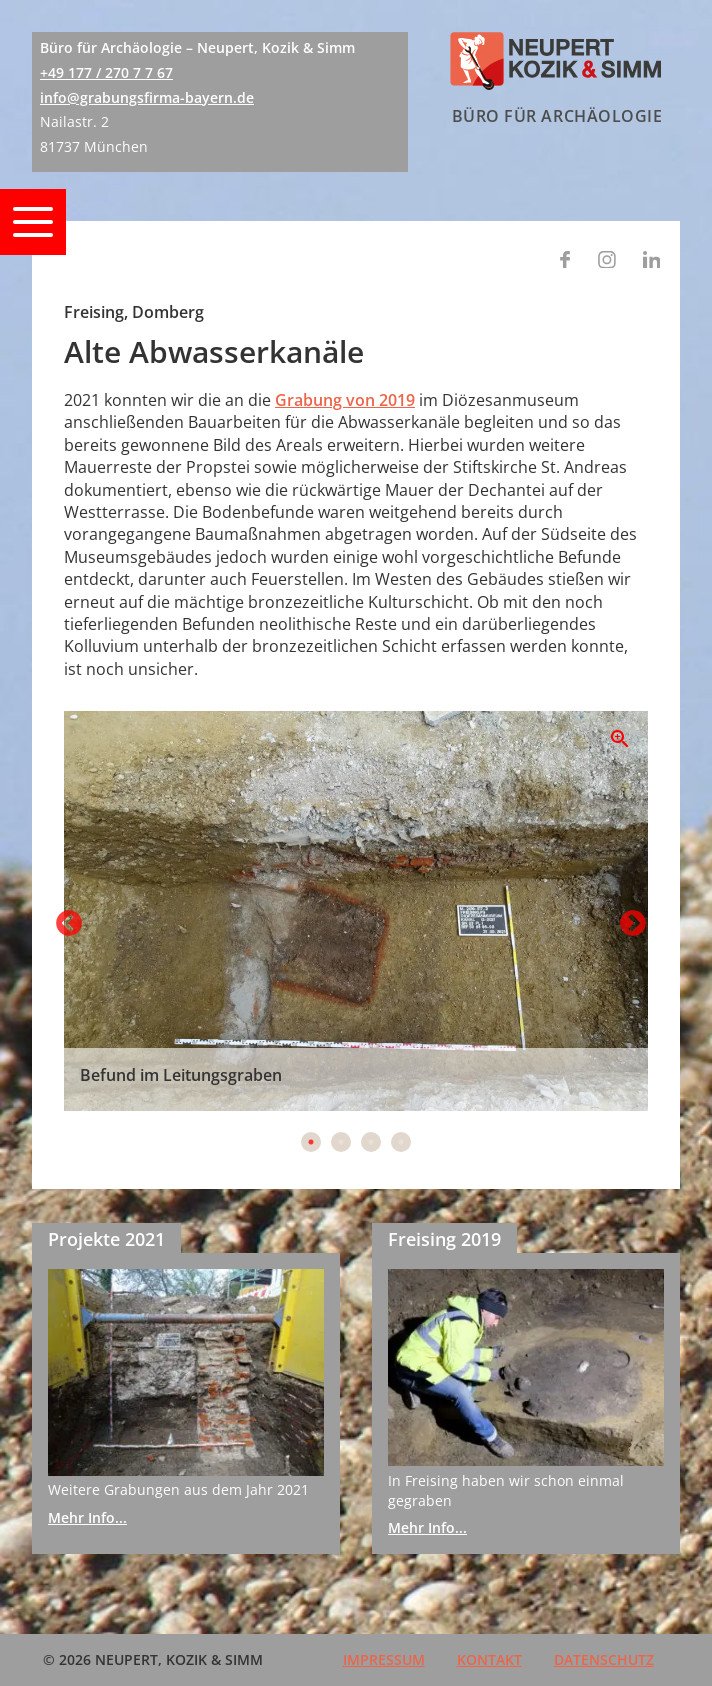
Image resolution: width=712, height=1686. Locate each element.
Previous (64, 919)
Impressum (384, 1659)
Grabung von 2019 (345, 400)
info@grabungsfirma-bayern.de (147, 97)
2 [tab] (341, 1142)
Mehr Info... (87, 1517)
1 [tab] (311, 1142)
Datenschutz (604, 1659)
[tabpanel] (356, 911)
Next (628, 919)
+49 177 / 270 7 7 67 (106, 72)
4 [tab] (401, 1142)
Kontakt (489, 1659)
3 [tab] (371, 1142)
